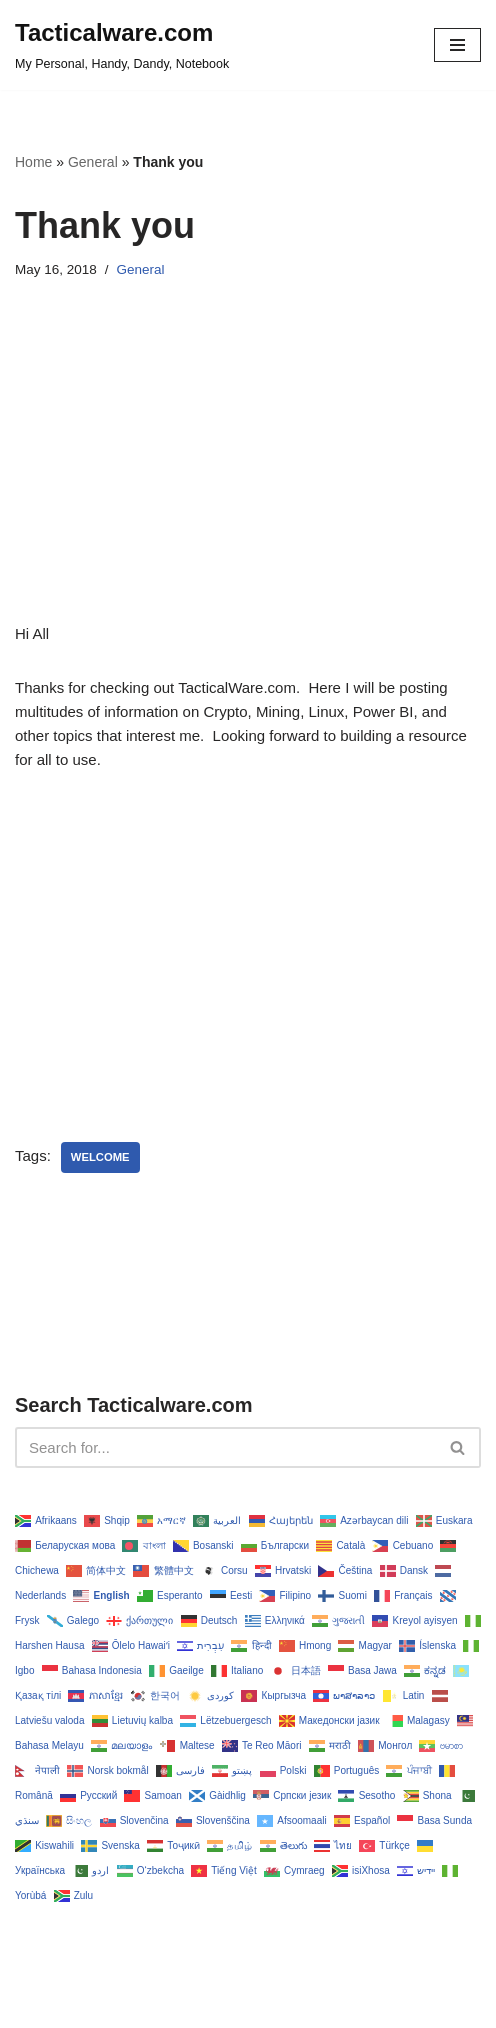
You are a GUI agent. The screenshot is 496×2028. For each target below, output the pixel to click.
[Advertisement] (248, 482)
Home (33, 162)
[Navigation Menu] (457, 45)
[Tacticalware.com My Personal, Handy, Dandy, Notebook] (122, 45)
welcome (100, 1157)
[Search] (225, 1447)
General (93, 162)
